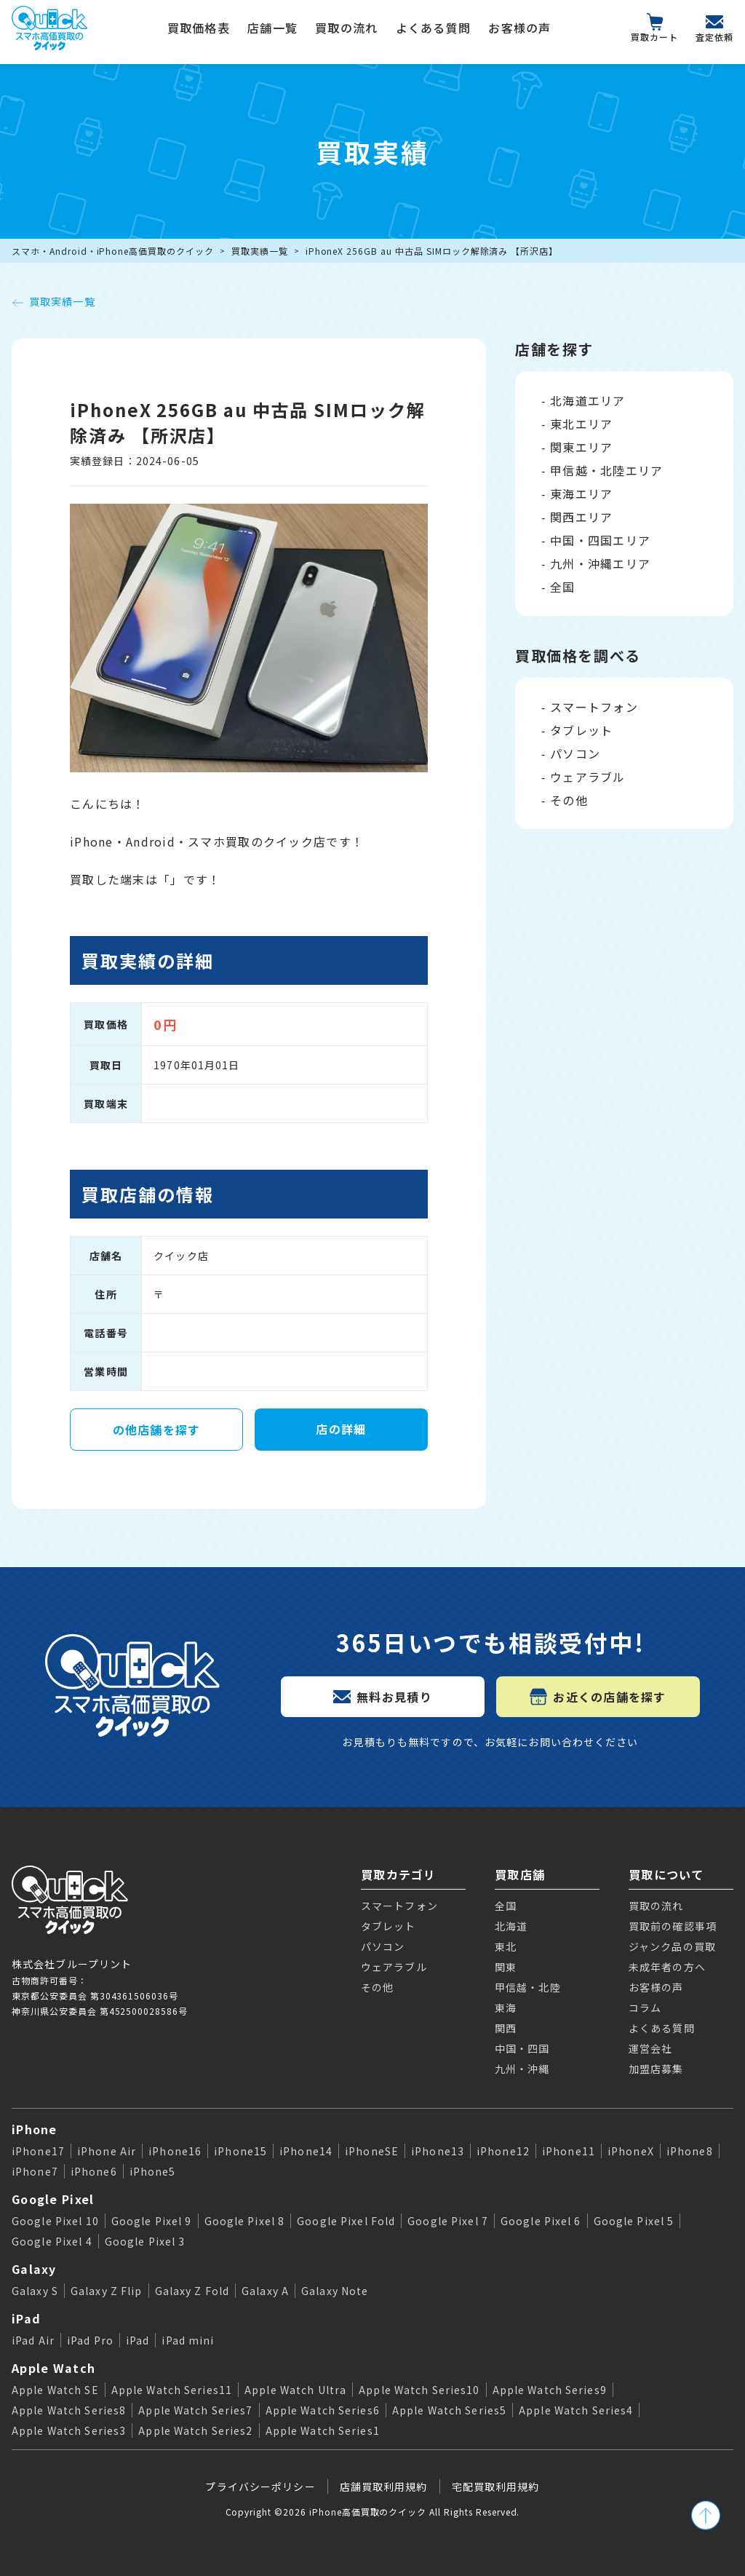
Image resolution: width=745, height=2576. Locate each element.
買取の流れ (346, 27)
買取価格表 (198, 27)
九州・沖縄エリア (600, 563)
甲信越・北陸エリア (607, 470)
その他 (569, 800)
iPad (26, 2318)
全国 (562, 586)
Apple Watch (53, 2368)
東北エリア (581, 423)
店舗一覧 (272, 27)
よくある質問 (433, 27)
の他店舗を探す (157, 1429)
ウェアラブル (588, 776)
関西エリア (581, 517)
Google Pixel (53, 2199)
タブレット (581, 730)
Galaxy (34, 2269)
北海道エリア (588, 400)
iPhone (34, 2129)
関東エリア (581, 447)
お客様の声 (519, 27)
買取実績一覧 (259, 251)
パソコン (575, 753)
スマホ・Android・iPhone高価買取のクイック (113, 251)
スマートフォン (594, 707)
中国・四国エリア (600, 540)
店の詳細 (341, 1429)
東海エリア (581, 493)
